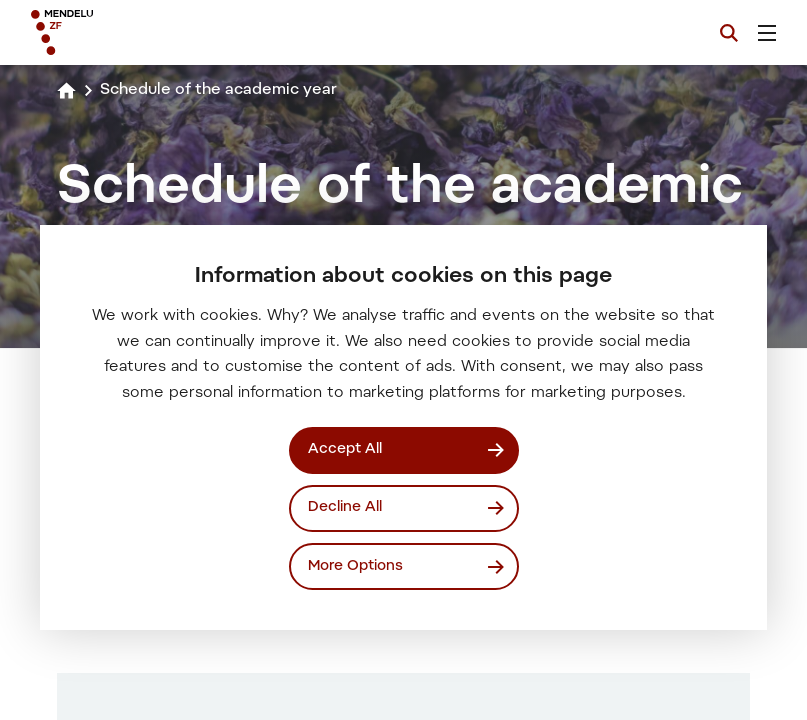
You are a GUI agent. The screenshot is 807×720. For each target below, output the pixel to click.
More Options (356, 565)
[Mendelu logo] (137, 32)
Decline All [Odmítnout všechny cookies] (345, 507)
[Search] (729, 33)
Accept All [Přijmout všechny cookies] (345, 449)
